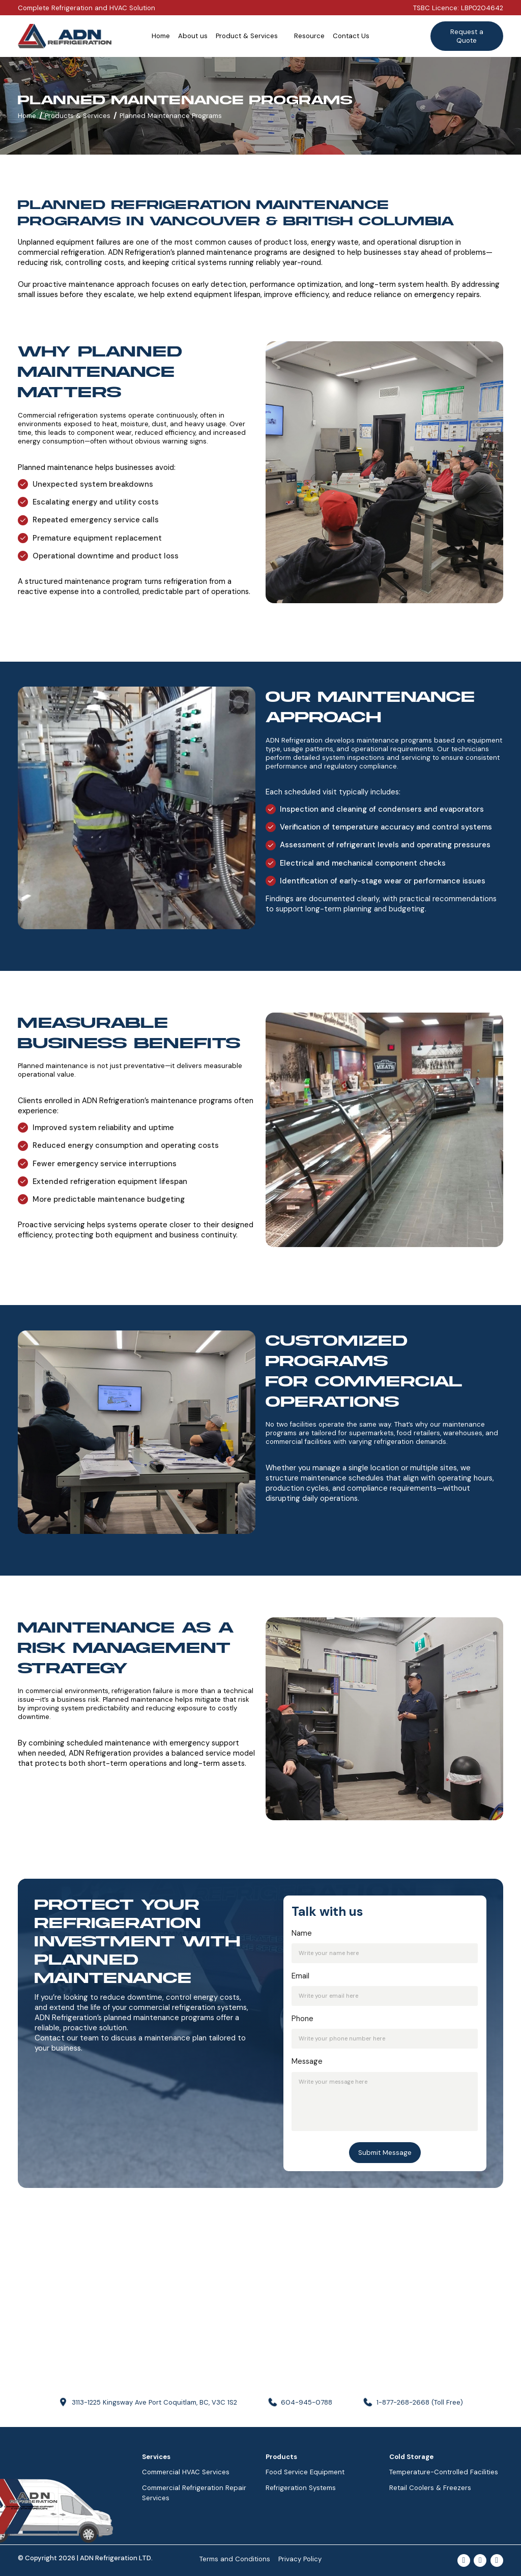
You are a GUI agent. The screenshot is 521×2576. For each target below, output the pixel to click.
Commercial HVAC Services (185, 2472)
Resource (309, 36)
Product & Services (247, 36)
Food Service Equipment (305, 2472)
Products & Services (77, 115)
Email (300, 1976)
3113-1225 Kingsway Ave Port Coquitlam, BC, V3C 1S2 (154, 2402)
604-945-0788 (306, 2402)
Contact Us (351, 36)
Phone (302, 2019)
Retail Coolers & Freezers (430, 2487)
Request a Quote (466, 36)
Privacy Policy (300, 2559)
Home (161, 36)
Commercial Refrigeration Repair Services (194, 2492)
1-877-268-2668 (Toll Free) (420, 2402)
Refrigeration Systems (301, 2487)
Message (307, 2061)
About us (193, 36)
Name (302, 1933)
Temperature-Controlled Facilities (443, 2472)
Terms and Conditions (234, 2559)
